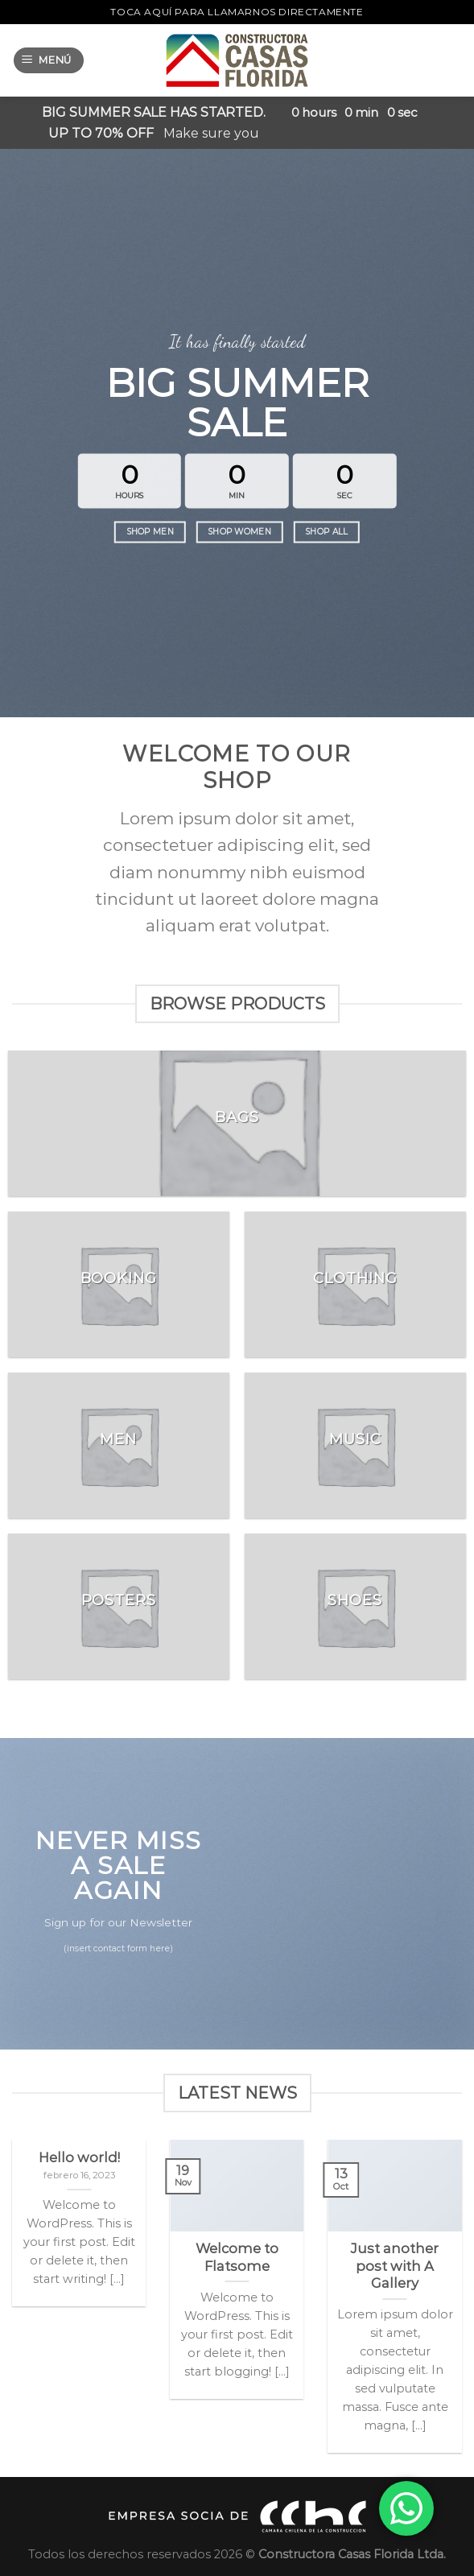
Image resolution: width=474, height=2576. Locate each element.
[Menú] (49, 60)
